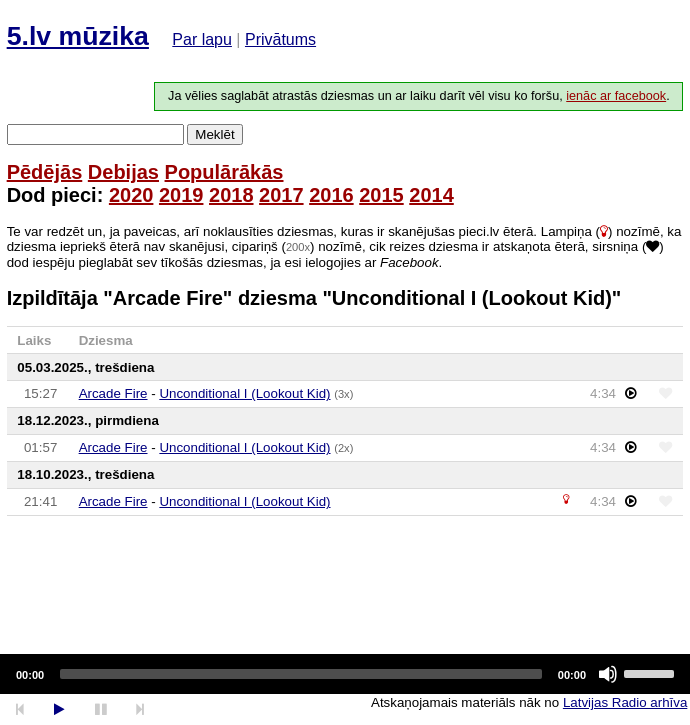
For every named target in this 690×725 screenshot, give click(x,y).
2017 (281, 195)
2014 (431, 195)
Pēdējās (45, 172)
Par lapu (202, 39)
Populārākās (224, 172)
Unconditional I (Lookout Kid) (244, 393)
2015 (381, 195)
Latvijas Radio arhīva (625, 702)
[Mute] (608, 674)
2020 (131, 195)
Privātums (280, 39)
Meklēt (214, 134)
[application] (345, 674)
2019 (181, 195)
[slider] (301, 674)
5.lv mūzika (78, 36)
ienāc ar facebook (616, 96)
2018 (231, 195)
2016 (331, 195)
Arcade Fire (113, 393)
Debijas (123, 172)
